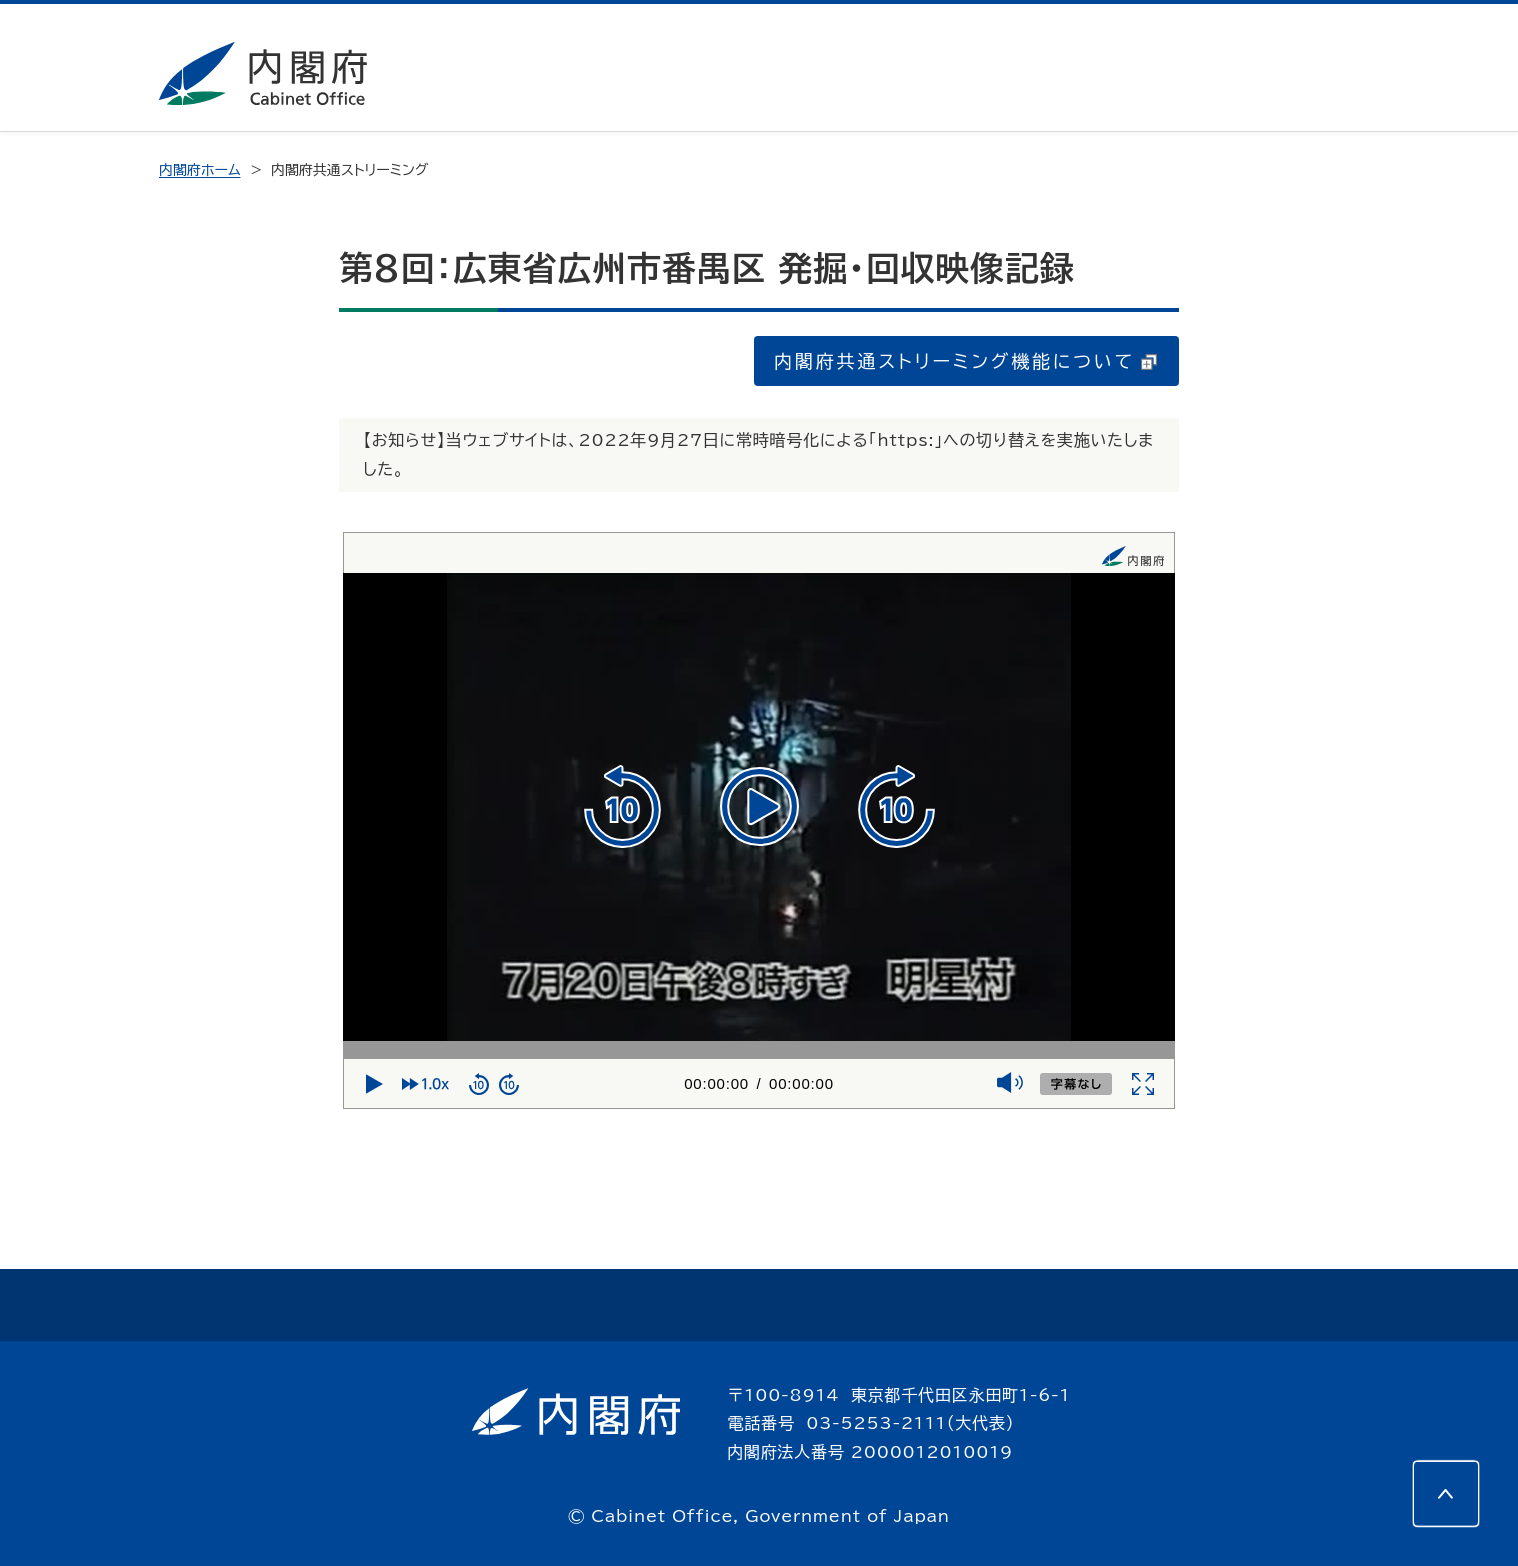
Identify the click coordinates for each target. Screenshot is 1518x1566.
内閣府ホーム (199, 170)
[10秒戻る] (622, 807)
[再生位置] (759, 1050)
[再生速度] (430, 1084)
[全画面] (1143, 1084)
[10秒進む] (896, 807)
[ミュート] (1009, 1085)
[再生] (759, 806)
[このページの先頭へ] (1446, 1494)
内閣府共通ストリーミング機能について (965, 361)
